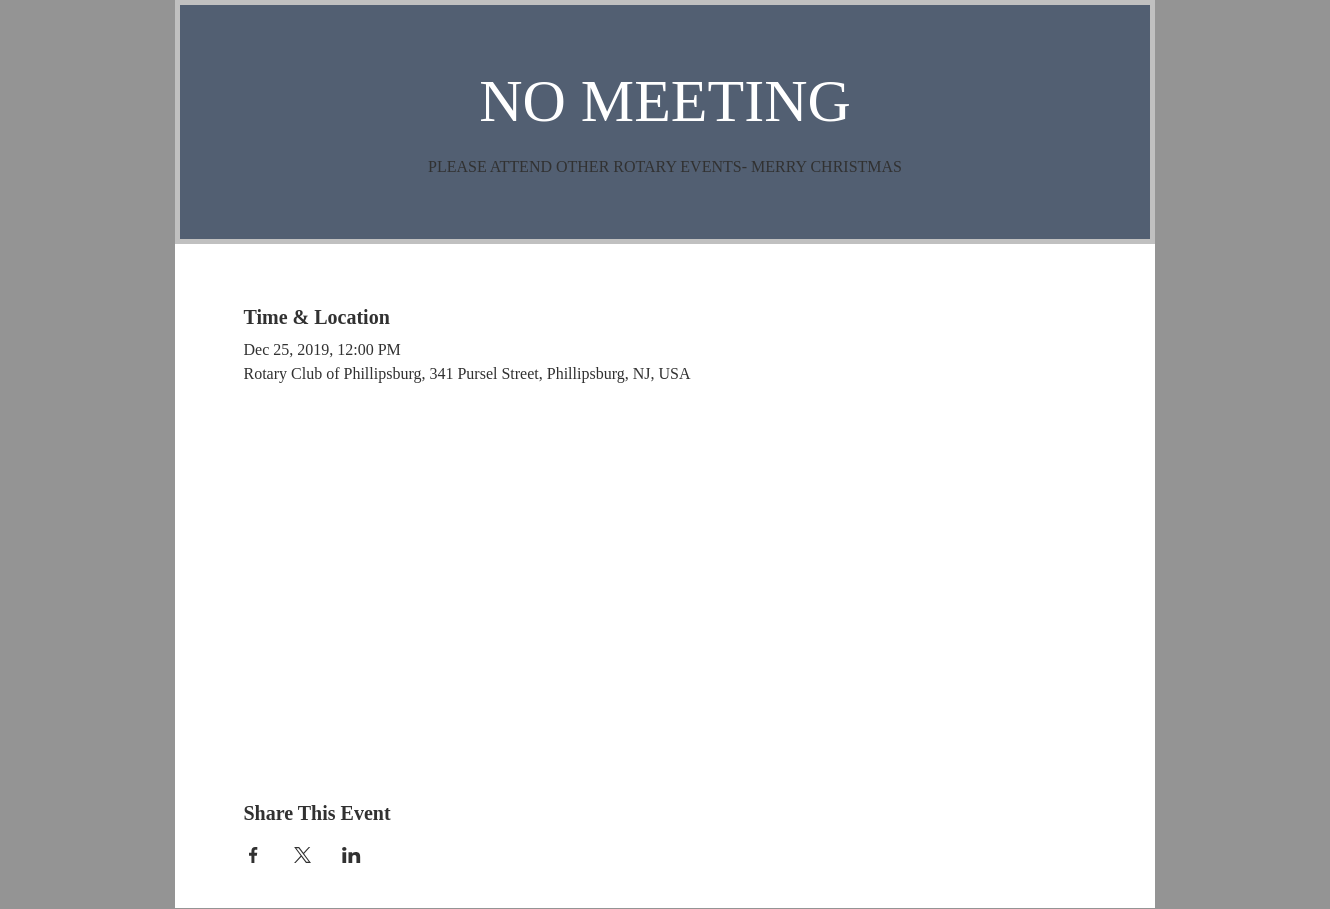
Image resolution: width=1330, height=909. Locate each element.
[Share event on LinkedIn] (351, 855)
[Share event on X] (302, 855)
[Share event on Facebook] (253, 855)
